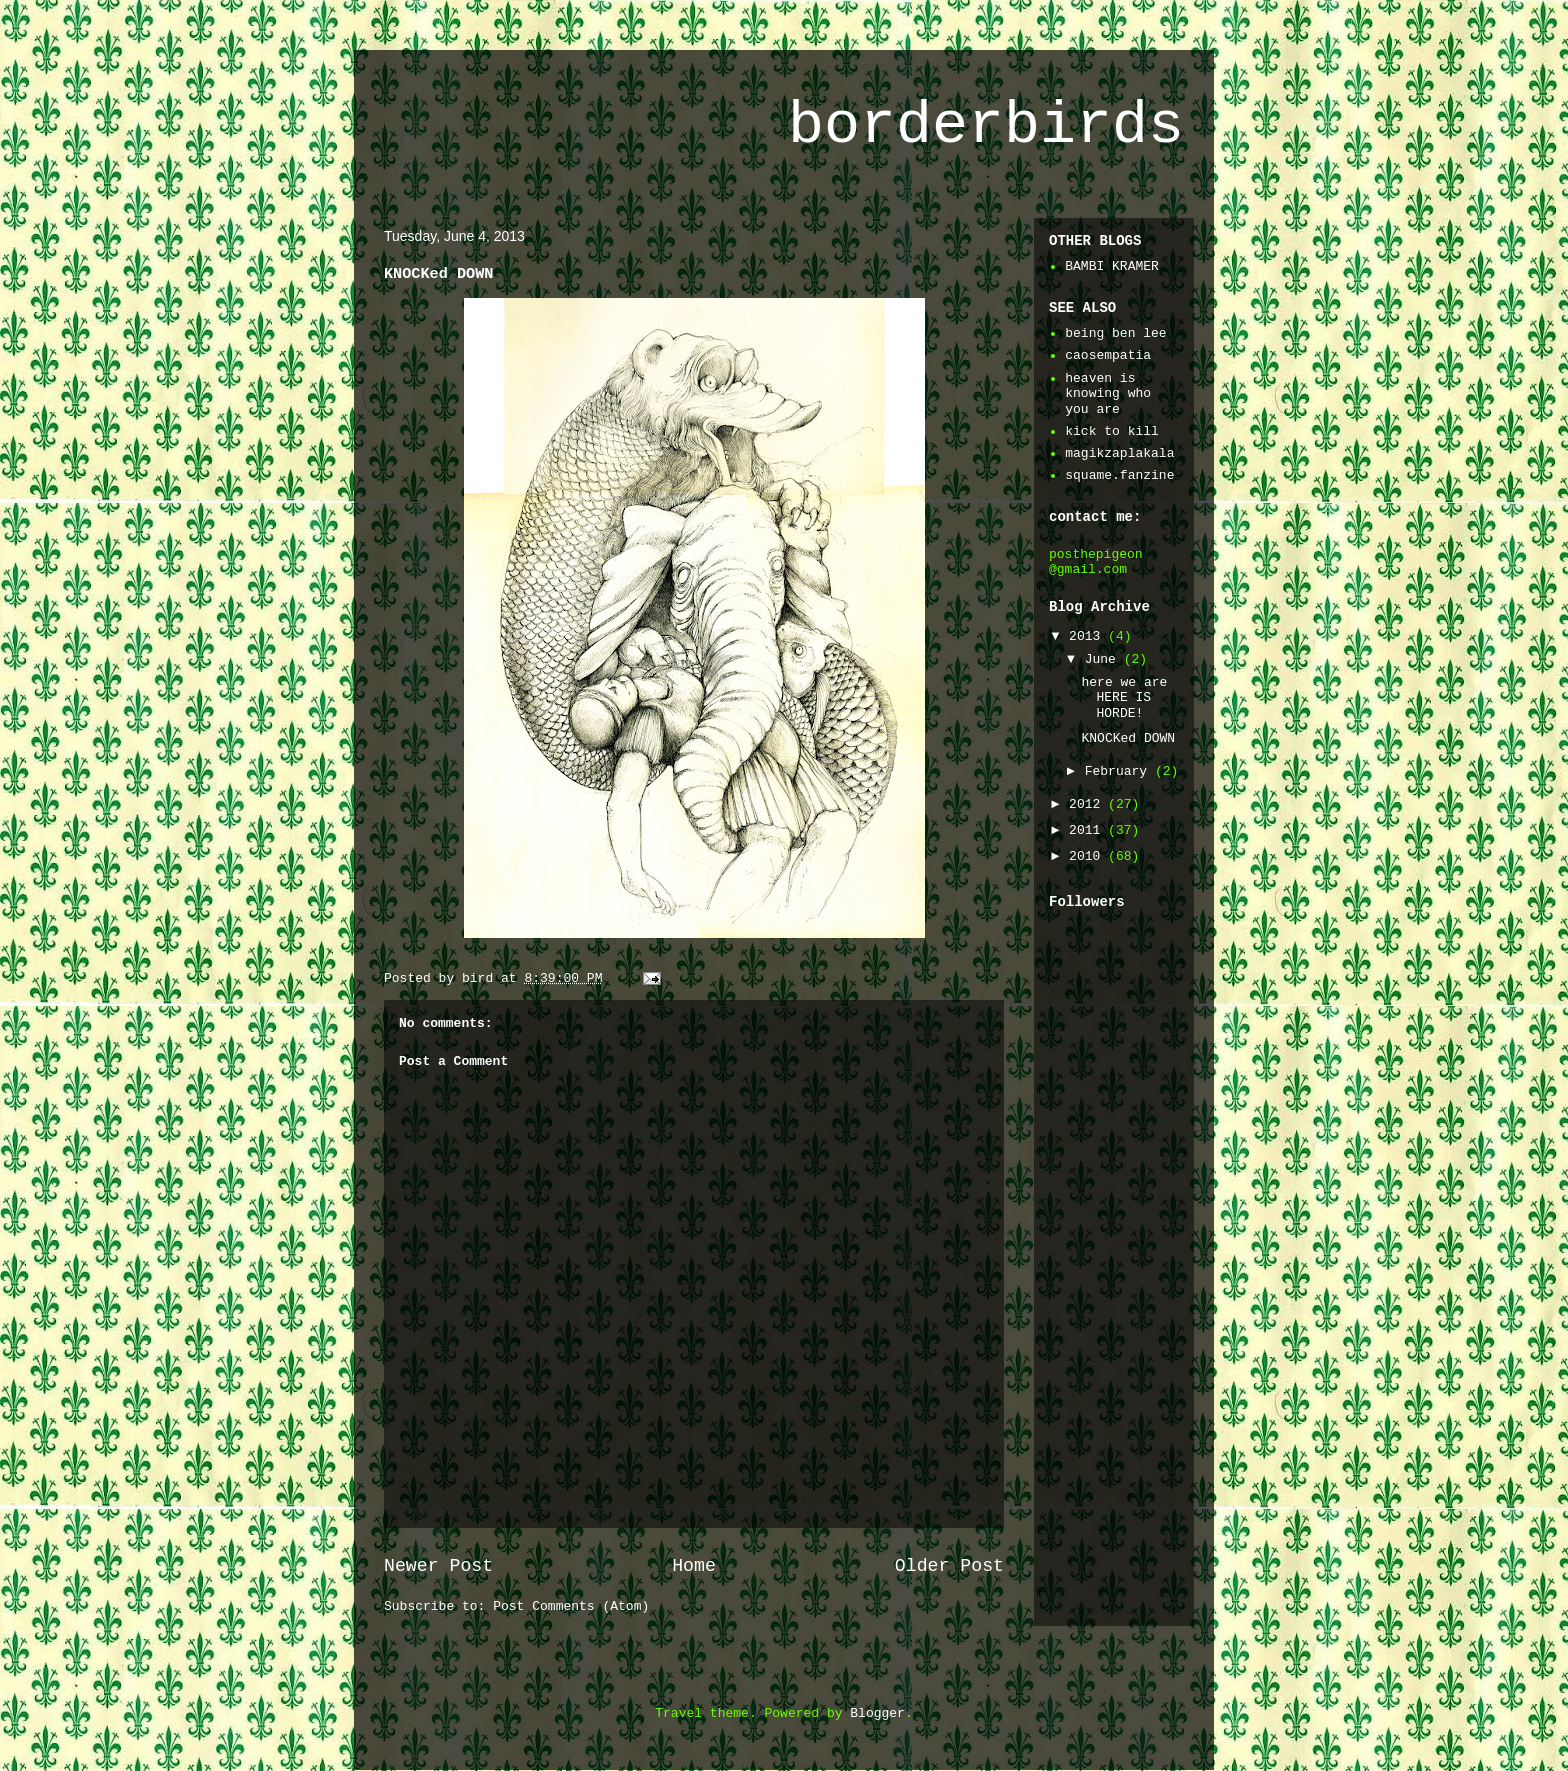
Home (694, 1566)
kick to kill (1112, 431)
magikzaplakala (1119, 453)
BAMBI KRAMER (1112, 266)
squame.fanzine (1119, 475)
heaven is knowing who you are (1108, 394)
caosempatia (1108, 355)
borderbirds (986, 126)
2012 (1088, 804)
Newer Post (438, 1566)
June (1104, 659)
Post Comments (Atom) (571, 1606)
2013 (1088, 636)
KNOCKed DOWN (1128, 738)
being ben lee (1115, 333)
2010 (1088, 856)
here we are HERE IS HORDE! (1124, 698)
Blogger (877, 1713)
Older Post (949, 1566)
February (1120, 771)
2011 (1088, 830)
